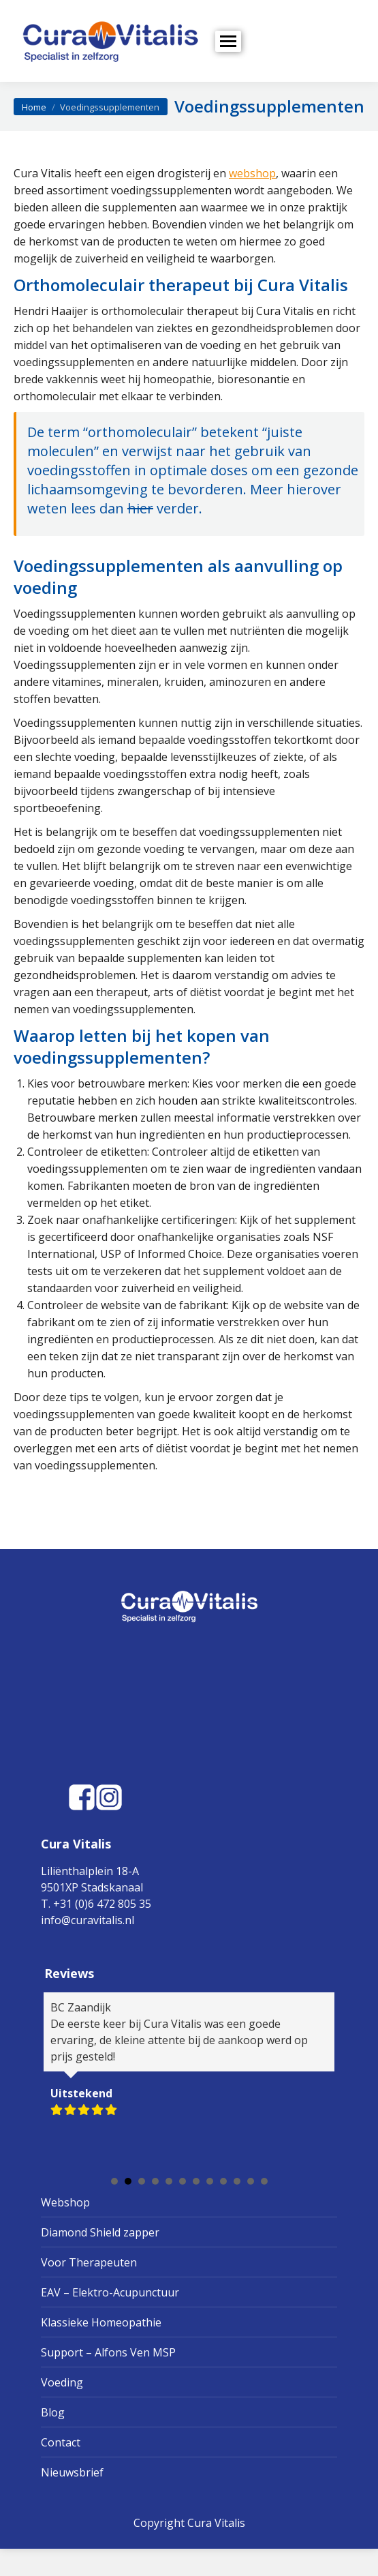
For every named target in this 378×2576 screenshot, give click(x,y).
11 (250, 2181)
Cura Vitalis (216, 2522)
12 (264, 2181)
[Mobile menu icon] (228, 41)
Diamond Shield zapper (100, 2232)
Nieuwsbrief (72, 2472)
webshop (252, 173)
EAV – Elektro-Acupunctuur (110, 2292)
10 (237, 2181)
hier (140, 508)
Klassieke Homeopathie (101, 2322)
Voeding (62, 2382)
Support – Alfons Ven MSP (108, 2352)
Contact (60, 2442)
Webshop (65, 2202)
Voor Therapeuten (89, 2262)
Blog (53, 2412)
